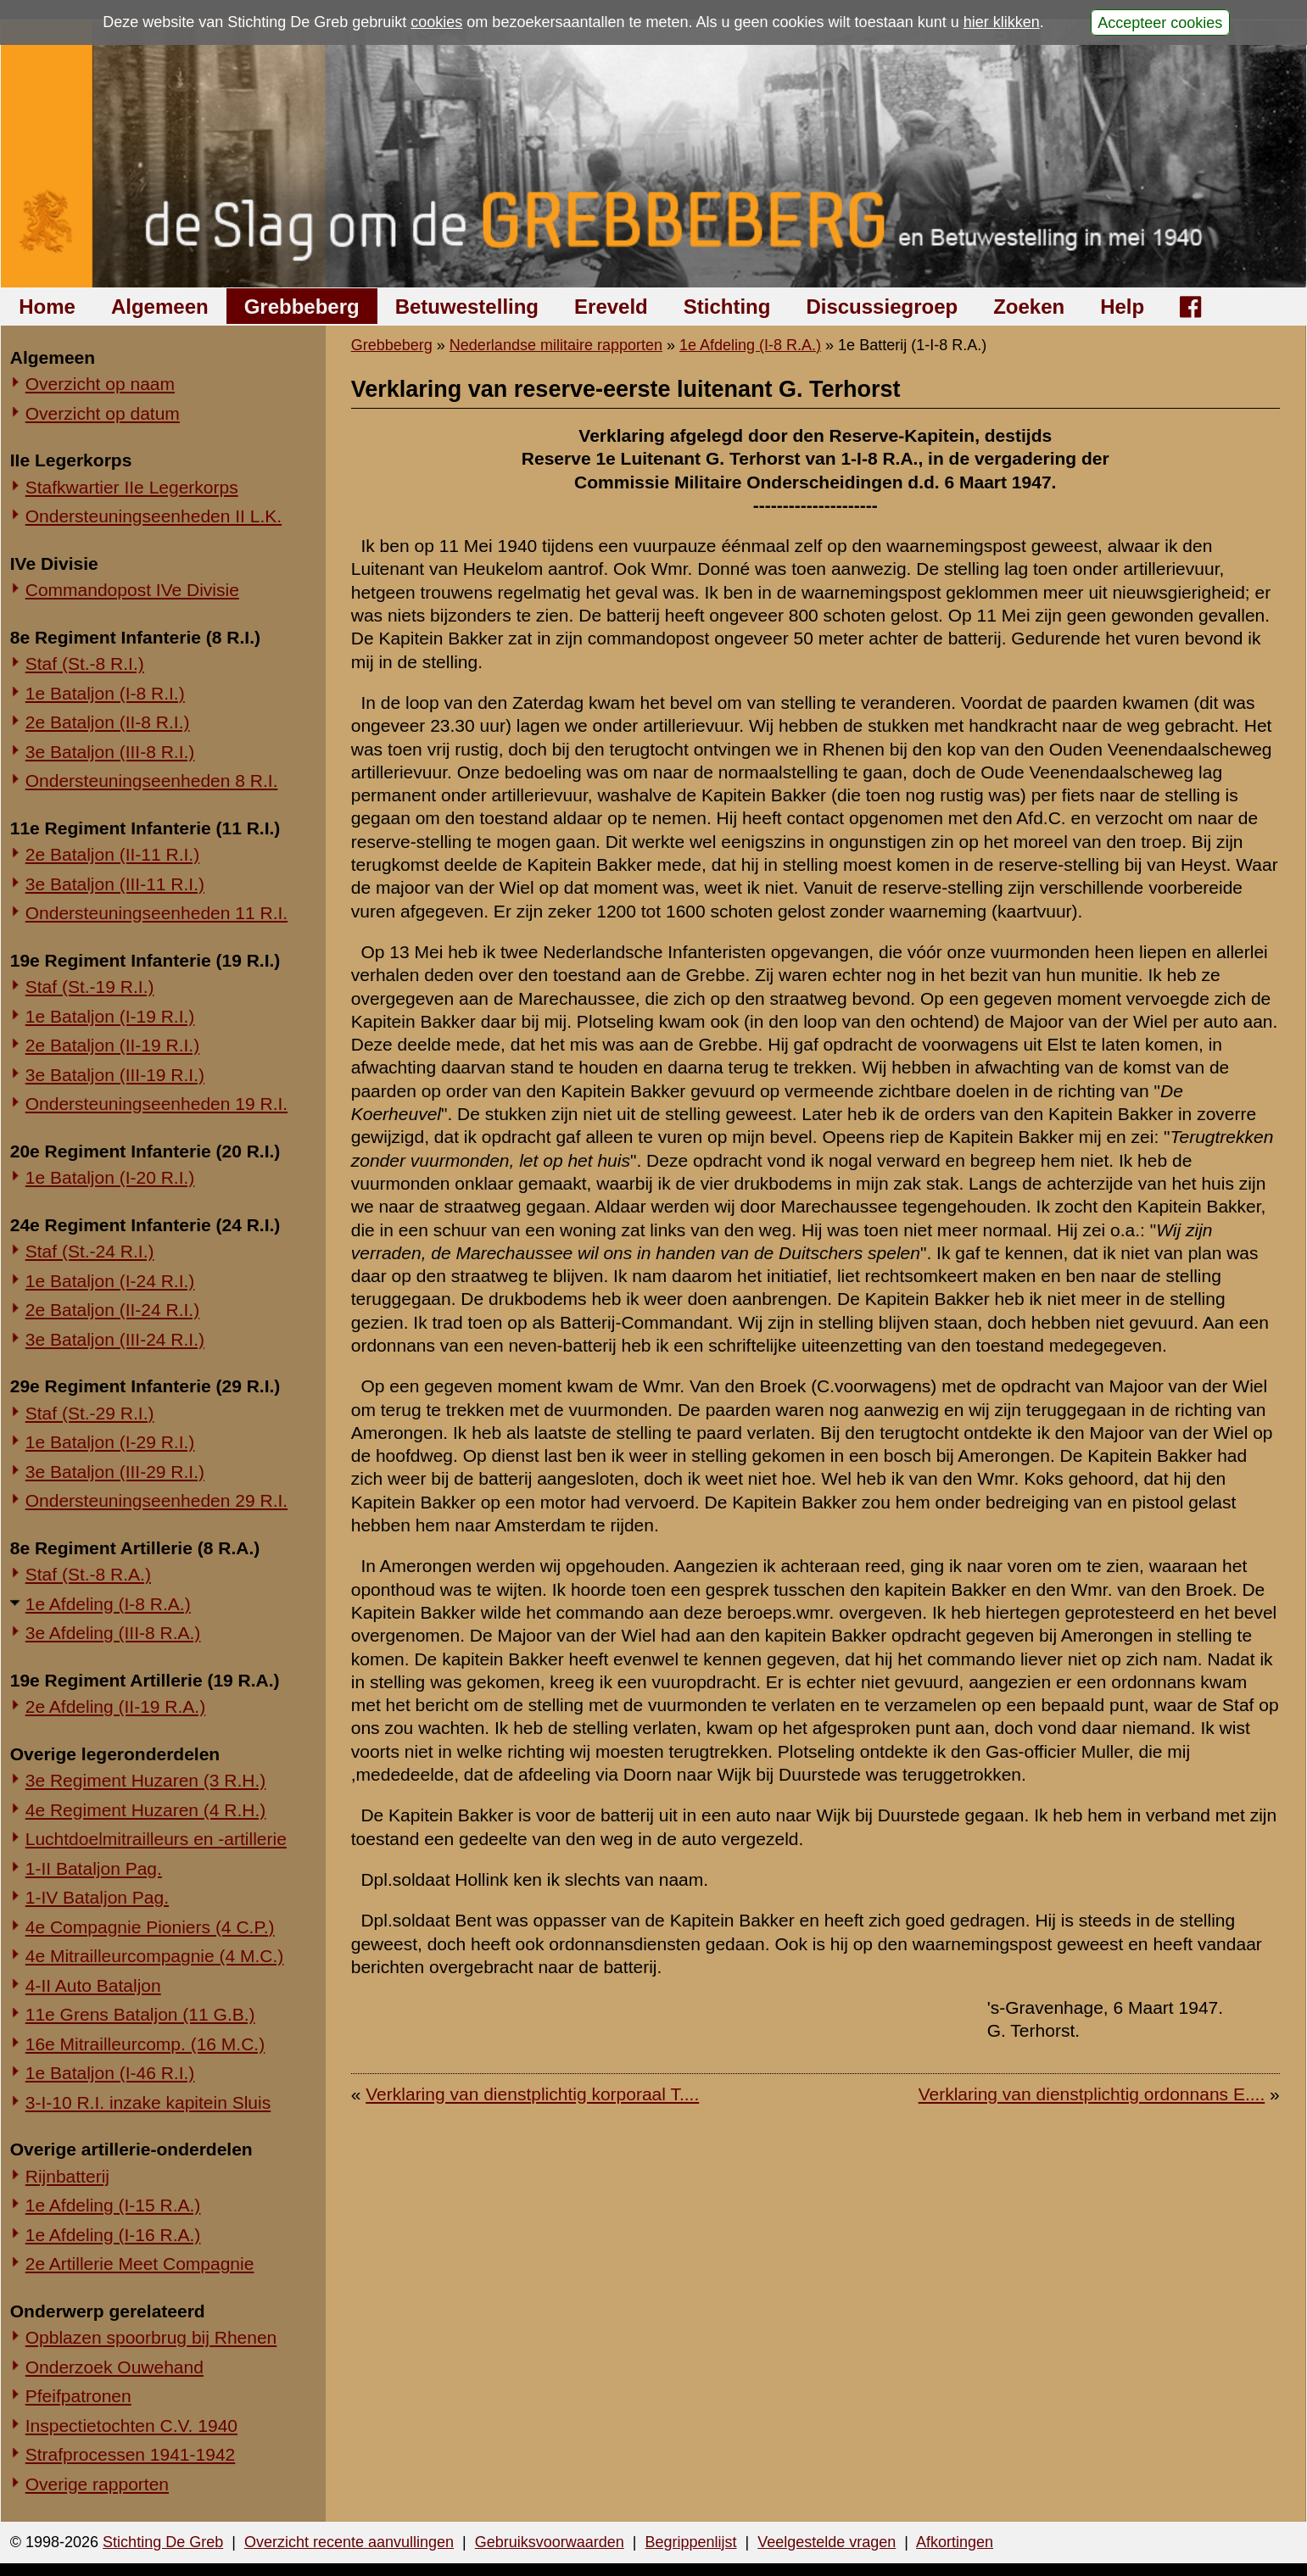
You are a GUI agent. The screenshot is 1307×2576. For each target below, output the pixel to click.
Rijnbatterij (67, 2176)
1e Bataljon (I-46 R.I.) (110, 2073)
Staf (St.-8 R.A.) (88, 1574)
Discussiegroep (882, 306)
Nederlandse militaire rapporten (556, 345)
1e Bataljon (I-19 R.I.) (110, 1016)
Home (47, 306)
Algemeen (160, 306)
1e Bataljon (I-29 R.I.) (110, 1442)
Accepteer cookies (1160, 22)
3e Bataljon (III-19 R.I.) (114, 1074)
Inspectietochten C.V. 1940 (131, 2425)
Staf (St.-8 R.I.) (84, 663)
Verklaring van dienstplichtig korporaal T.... (532, 2094)
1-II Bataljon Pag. (93, 1868)
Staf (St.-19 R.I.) (89, 986)
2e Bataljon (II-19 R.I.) (112, 1045)
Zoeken (1028, 306)
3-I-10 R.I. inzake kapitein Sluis (148, 2102)
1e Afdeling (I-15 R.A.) (113, 2205)
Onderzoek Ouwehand (114, 2367)
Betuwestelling (467, 306)
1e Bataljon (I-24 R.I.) (110, 1281)
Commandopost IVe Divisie (132, 589)
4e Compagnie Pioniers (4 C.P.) (150, 1927)
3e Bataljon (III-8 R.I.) (110, 751)
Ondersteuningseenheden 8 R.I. (151, 780)
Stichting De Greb (163, 2542)
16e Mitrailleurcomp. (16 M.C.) (145, 2044)
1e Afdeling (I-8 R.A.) (108, 1604)
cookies (436, 22)
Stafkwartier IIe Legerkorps (131, 487)
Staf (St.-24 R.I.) (89, 1251)
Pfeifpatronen (78, 2396)
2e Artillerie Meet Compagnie (139, 2263)
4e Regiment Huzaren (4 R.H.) (145, 1810)
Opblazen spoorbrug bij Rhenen (151, 2337)
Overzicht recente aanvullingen (349, 2542)
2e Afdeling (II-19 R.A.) (115, 1706)
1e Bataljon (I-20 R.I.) (110, 1177)
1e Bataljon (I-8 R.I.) (105, 693)
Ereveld (611, 306)
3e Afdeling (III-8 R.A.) (113, 1632)
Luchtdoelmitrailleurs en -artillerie (156, 1838)
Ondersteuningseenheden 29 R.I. (156, 1500)
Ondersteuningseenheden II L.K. (153, 516)
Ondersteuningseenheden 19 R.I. (156, 1103)
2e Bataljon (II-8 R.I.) (107, 722)
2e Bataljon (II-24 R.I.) (112, 1309)
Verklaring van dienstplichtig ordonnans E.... (1092, 2094)
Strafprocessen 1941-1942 (130, 2454)
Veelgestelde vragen (826, 2542)
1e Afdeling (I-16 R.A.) (113, 2234)
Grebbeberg (302, 306)
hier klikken (1001, 22)
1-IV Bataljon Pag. (97, 1897)
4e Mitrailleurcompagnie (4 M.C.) (154, 1955)
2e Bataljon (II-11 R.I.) (112, 854)
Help (1122, 306)
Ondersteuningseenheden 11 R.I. (156, 913)
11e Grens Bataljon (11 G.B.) (140, 2014)
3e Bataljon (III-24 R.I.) (114, 1339)
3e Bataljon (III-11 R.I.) (114, 884)
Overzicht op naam (100, 383)
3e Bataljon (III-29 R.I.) (114, 1471)
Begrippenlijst (690, 2542)
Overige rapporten (97, 2484)
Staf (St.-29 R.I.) (89, 1413)
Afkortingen (954, 2542)
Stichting (727, 306)
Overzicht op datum (102, 413)
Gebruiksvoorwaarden (549, 2542)
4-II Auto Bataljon (93, 1985)
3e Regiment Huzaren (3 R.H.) (145, 1780)
